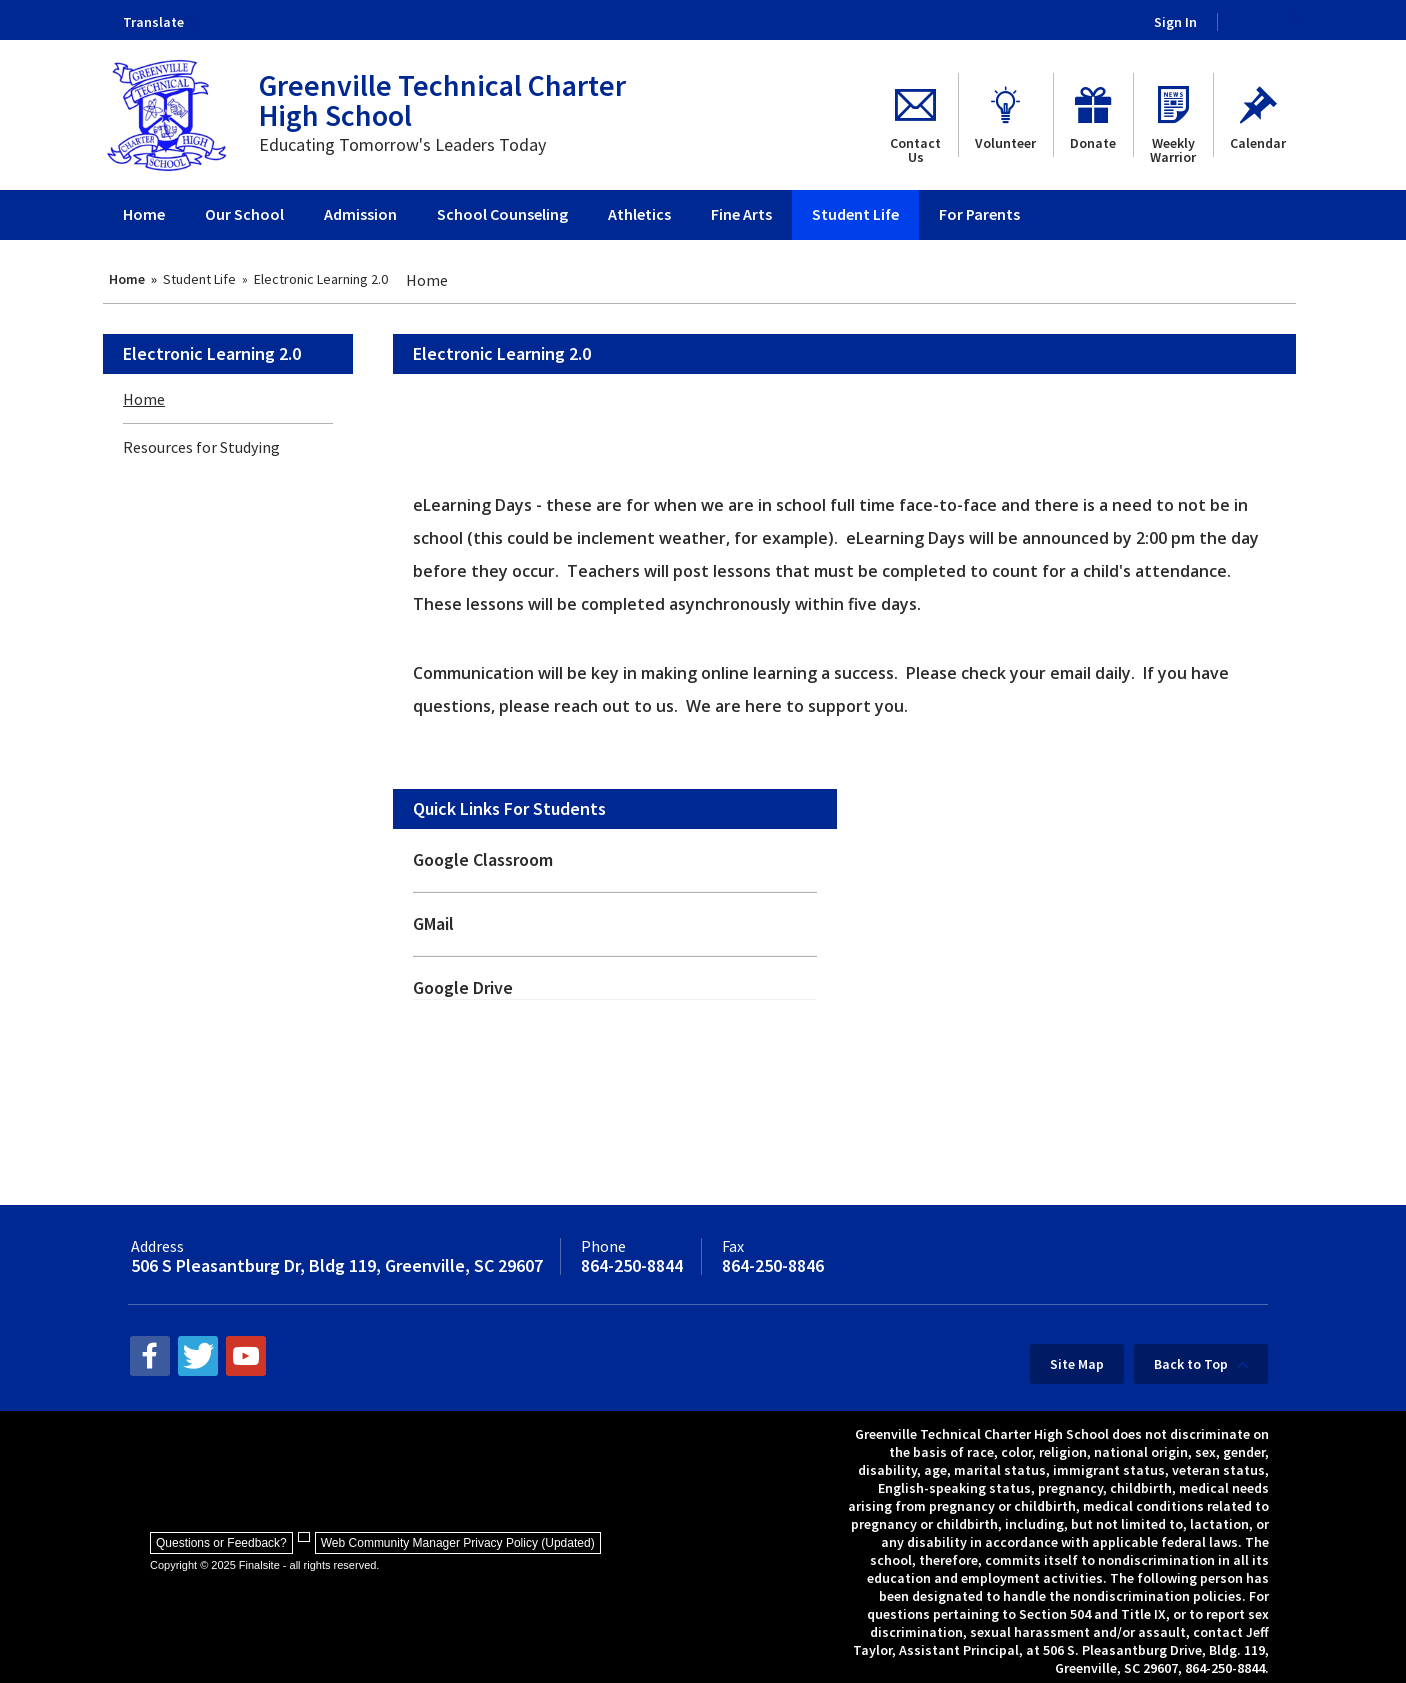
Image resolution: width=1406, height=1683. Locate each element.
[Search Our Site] (1263, 22)
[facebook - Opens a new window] (150, 1356)
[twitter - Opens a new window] (198, 1356)
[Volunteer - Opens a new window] (1005, 115)
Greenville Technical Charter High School (442, 100)
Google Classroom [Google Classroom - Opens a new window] (483, 859)
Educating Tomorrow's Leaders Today (402, 144)
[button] (1296, 22)
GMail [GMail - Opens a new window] (433, 923)
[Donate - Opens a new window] (1093, 115)
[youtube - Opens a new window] (246, 1356)
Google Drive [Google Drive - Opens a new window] (463, 987)
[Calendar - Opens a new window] (1258, 115)
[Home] (144, 215)
